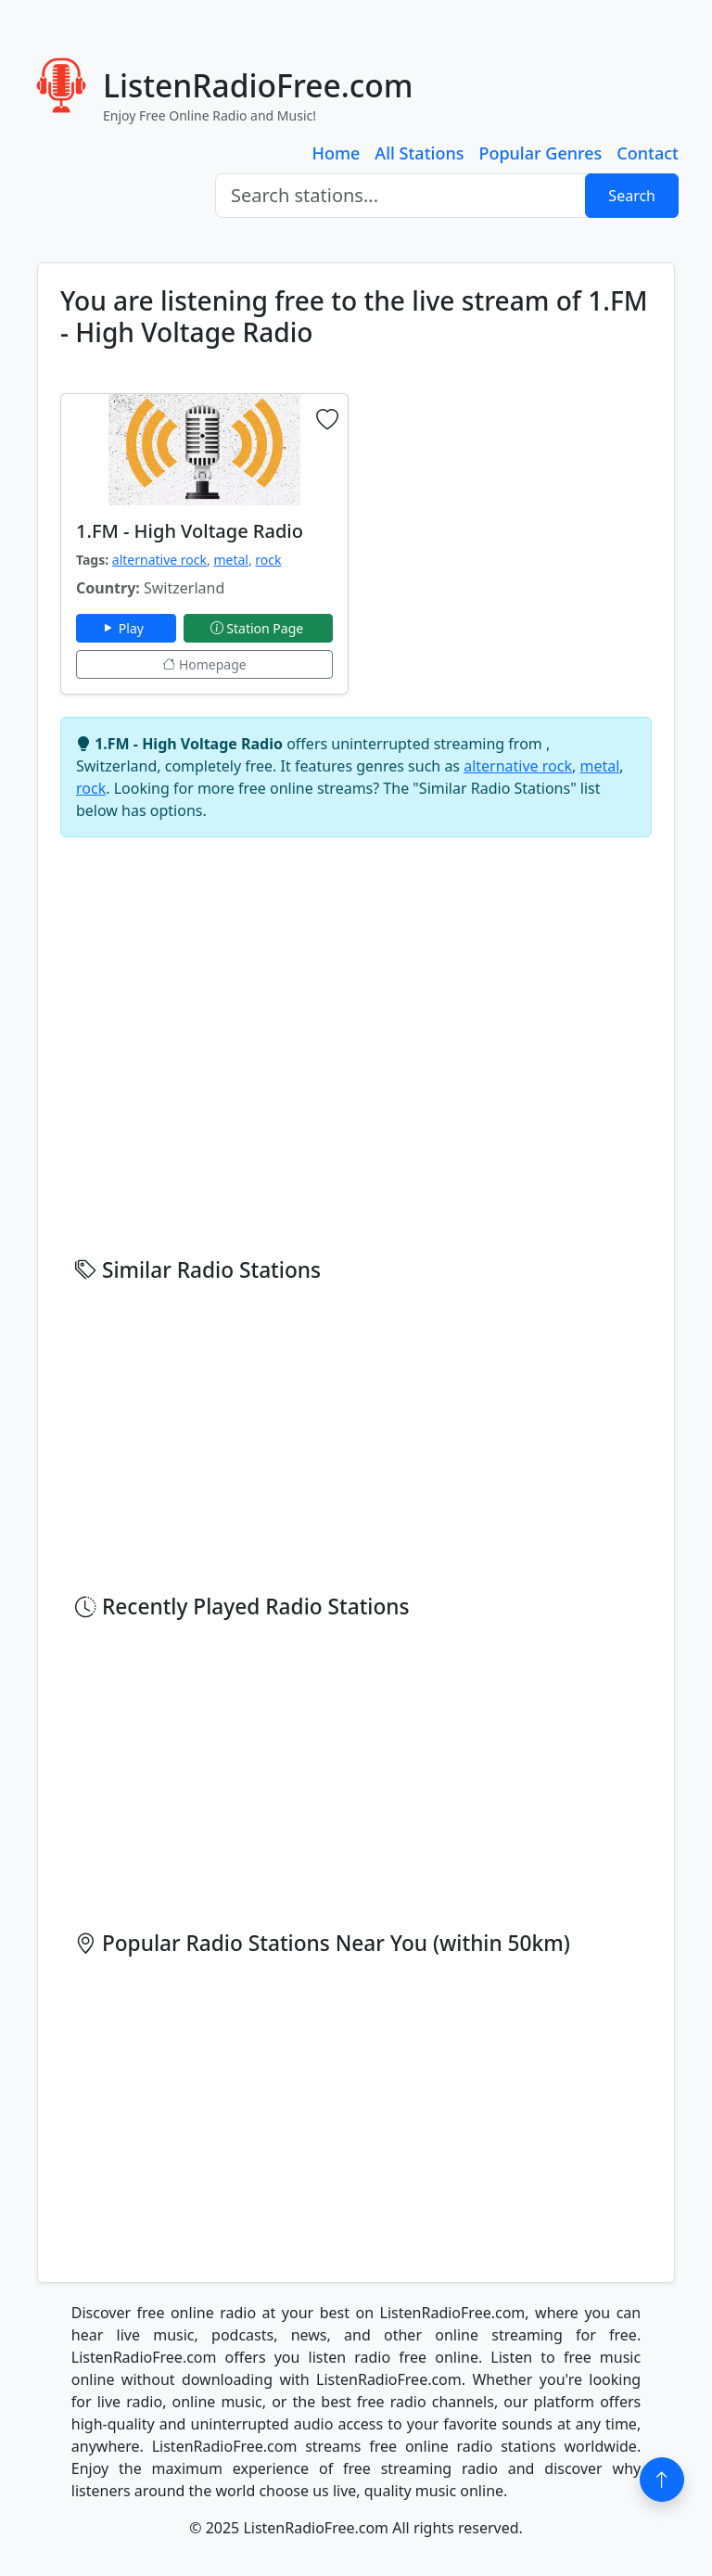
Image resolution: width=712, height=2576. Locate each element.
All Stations (419, 153)
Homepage (204, 664)
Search (631, 195)
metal (230, 559)
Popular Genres (540, 153)
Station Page (258, 628)
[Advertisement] (507, 509)
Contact (648, 153)
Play (126, 628)
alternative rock (159, 559)
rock (268, 559)
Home (336, 153)
